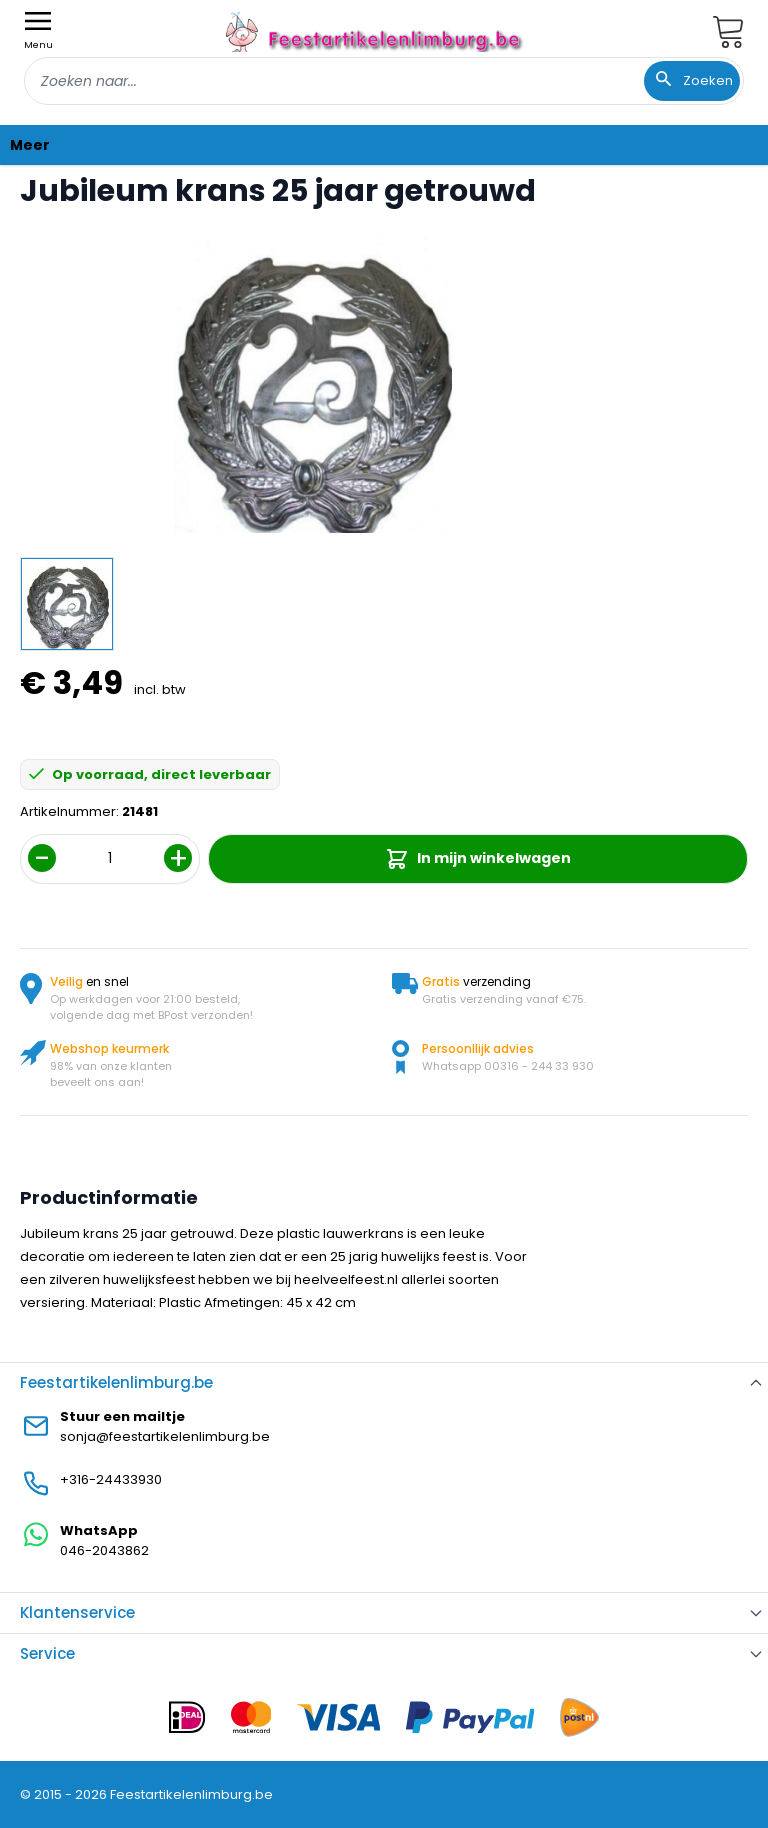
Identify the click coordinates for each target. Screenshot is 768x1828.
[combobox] (384, 81)
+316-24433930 (111, 1479)
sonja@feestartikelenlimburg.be (165, 1436)
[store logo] (376, 31)
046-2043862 (104, 1550)
